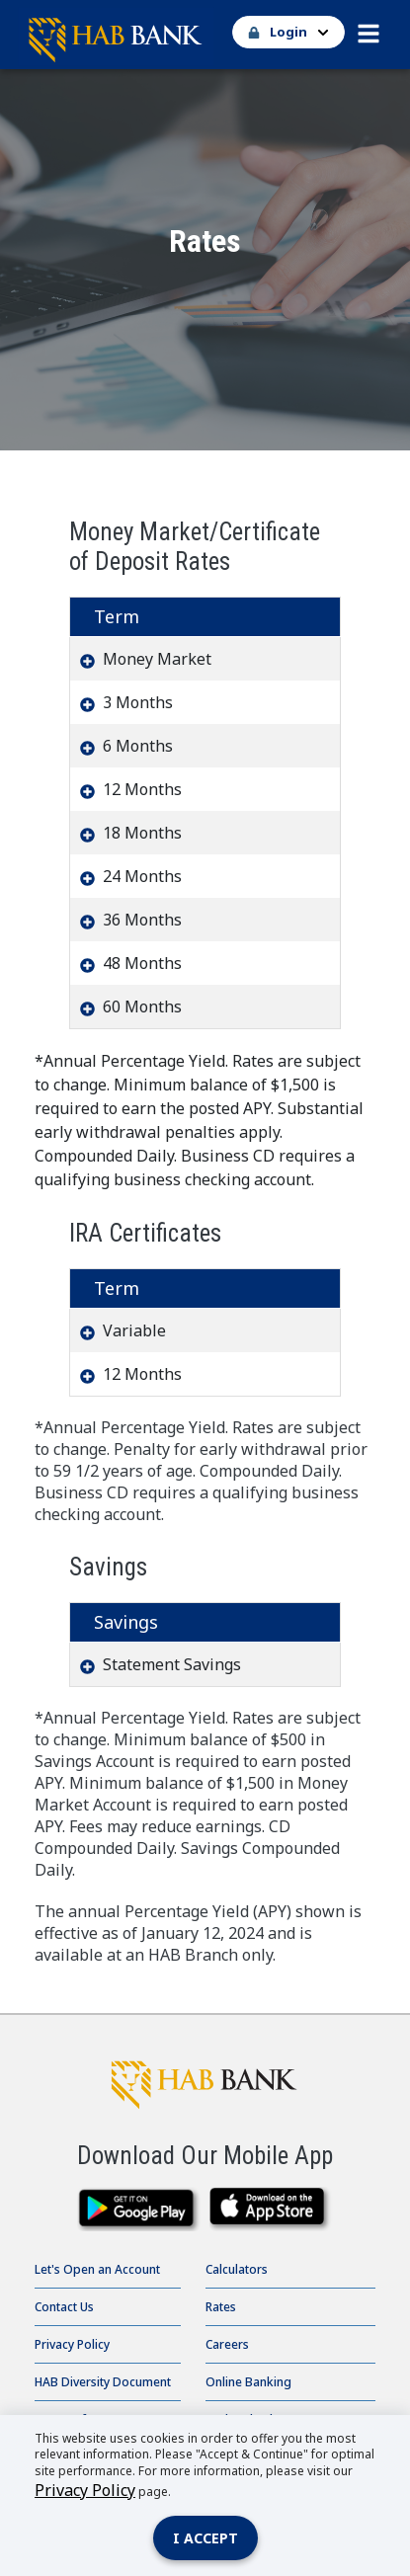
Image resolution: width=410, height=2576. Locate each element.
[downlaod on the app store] (272, 2209)
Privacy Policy (72, 2344)
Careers (227, 2344)
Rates (220, 2306)
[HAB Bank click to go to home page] (205, 2080)
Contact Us (64, 2306)
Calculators (236, 2269)
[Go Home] (205, 34)
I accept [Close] (205, 2538)
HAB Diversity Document (103, 2382)
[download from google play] (139, 2209)
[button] (368, 29)
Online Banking (248, 2382)
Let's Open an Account (97, 2269)
